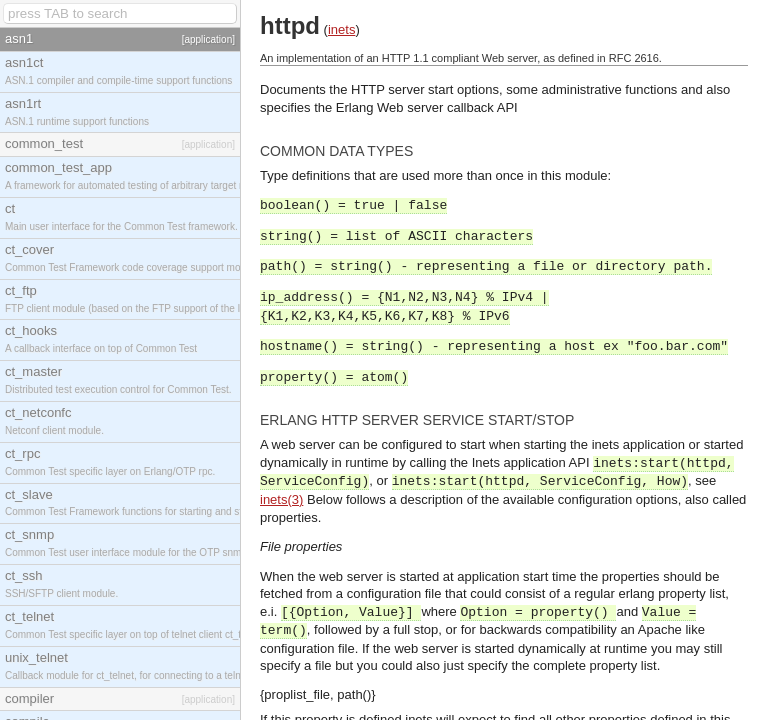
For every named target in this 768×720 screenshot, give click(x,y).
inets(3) (281, 499)
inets (341, 29)
